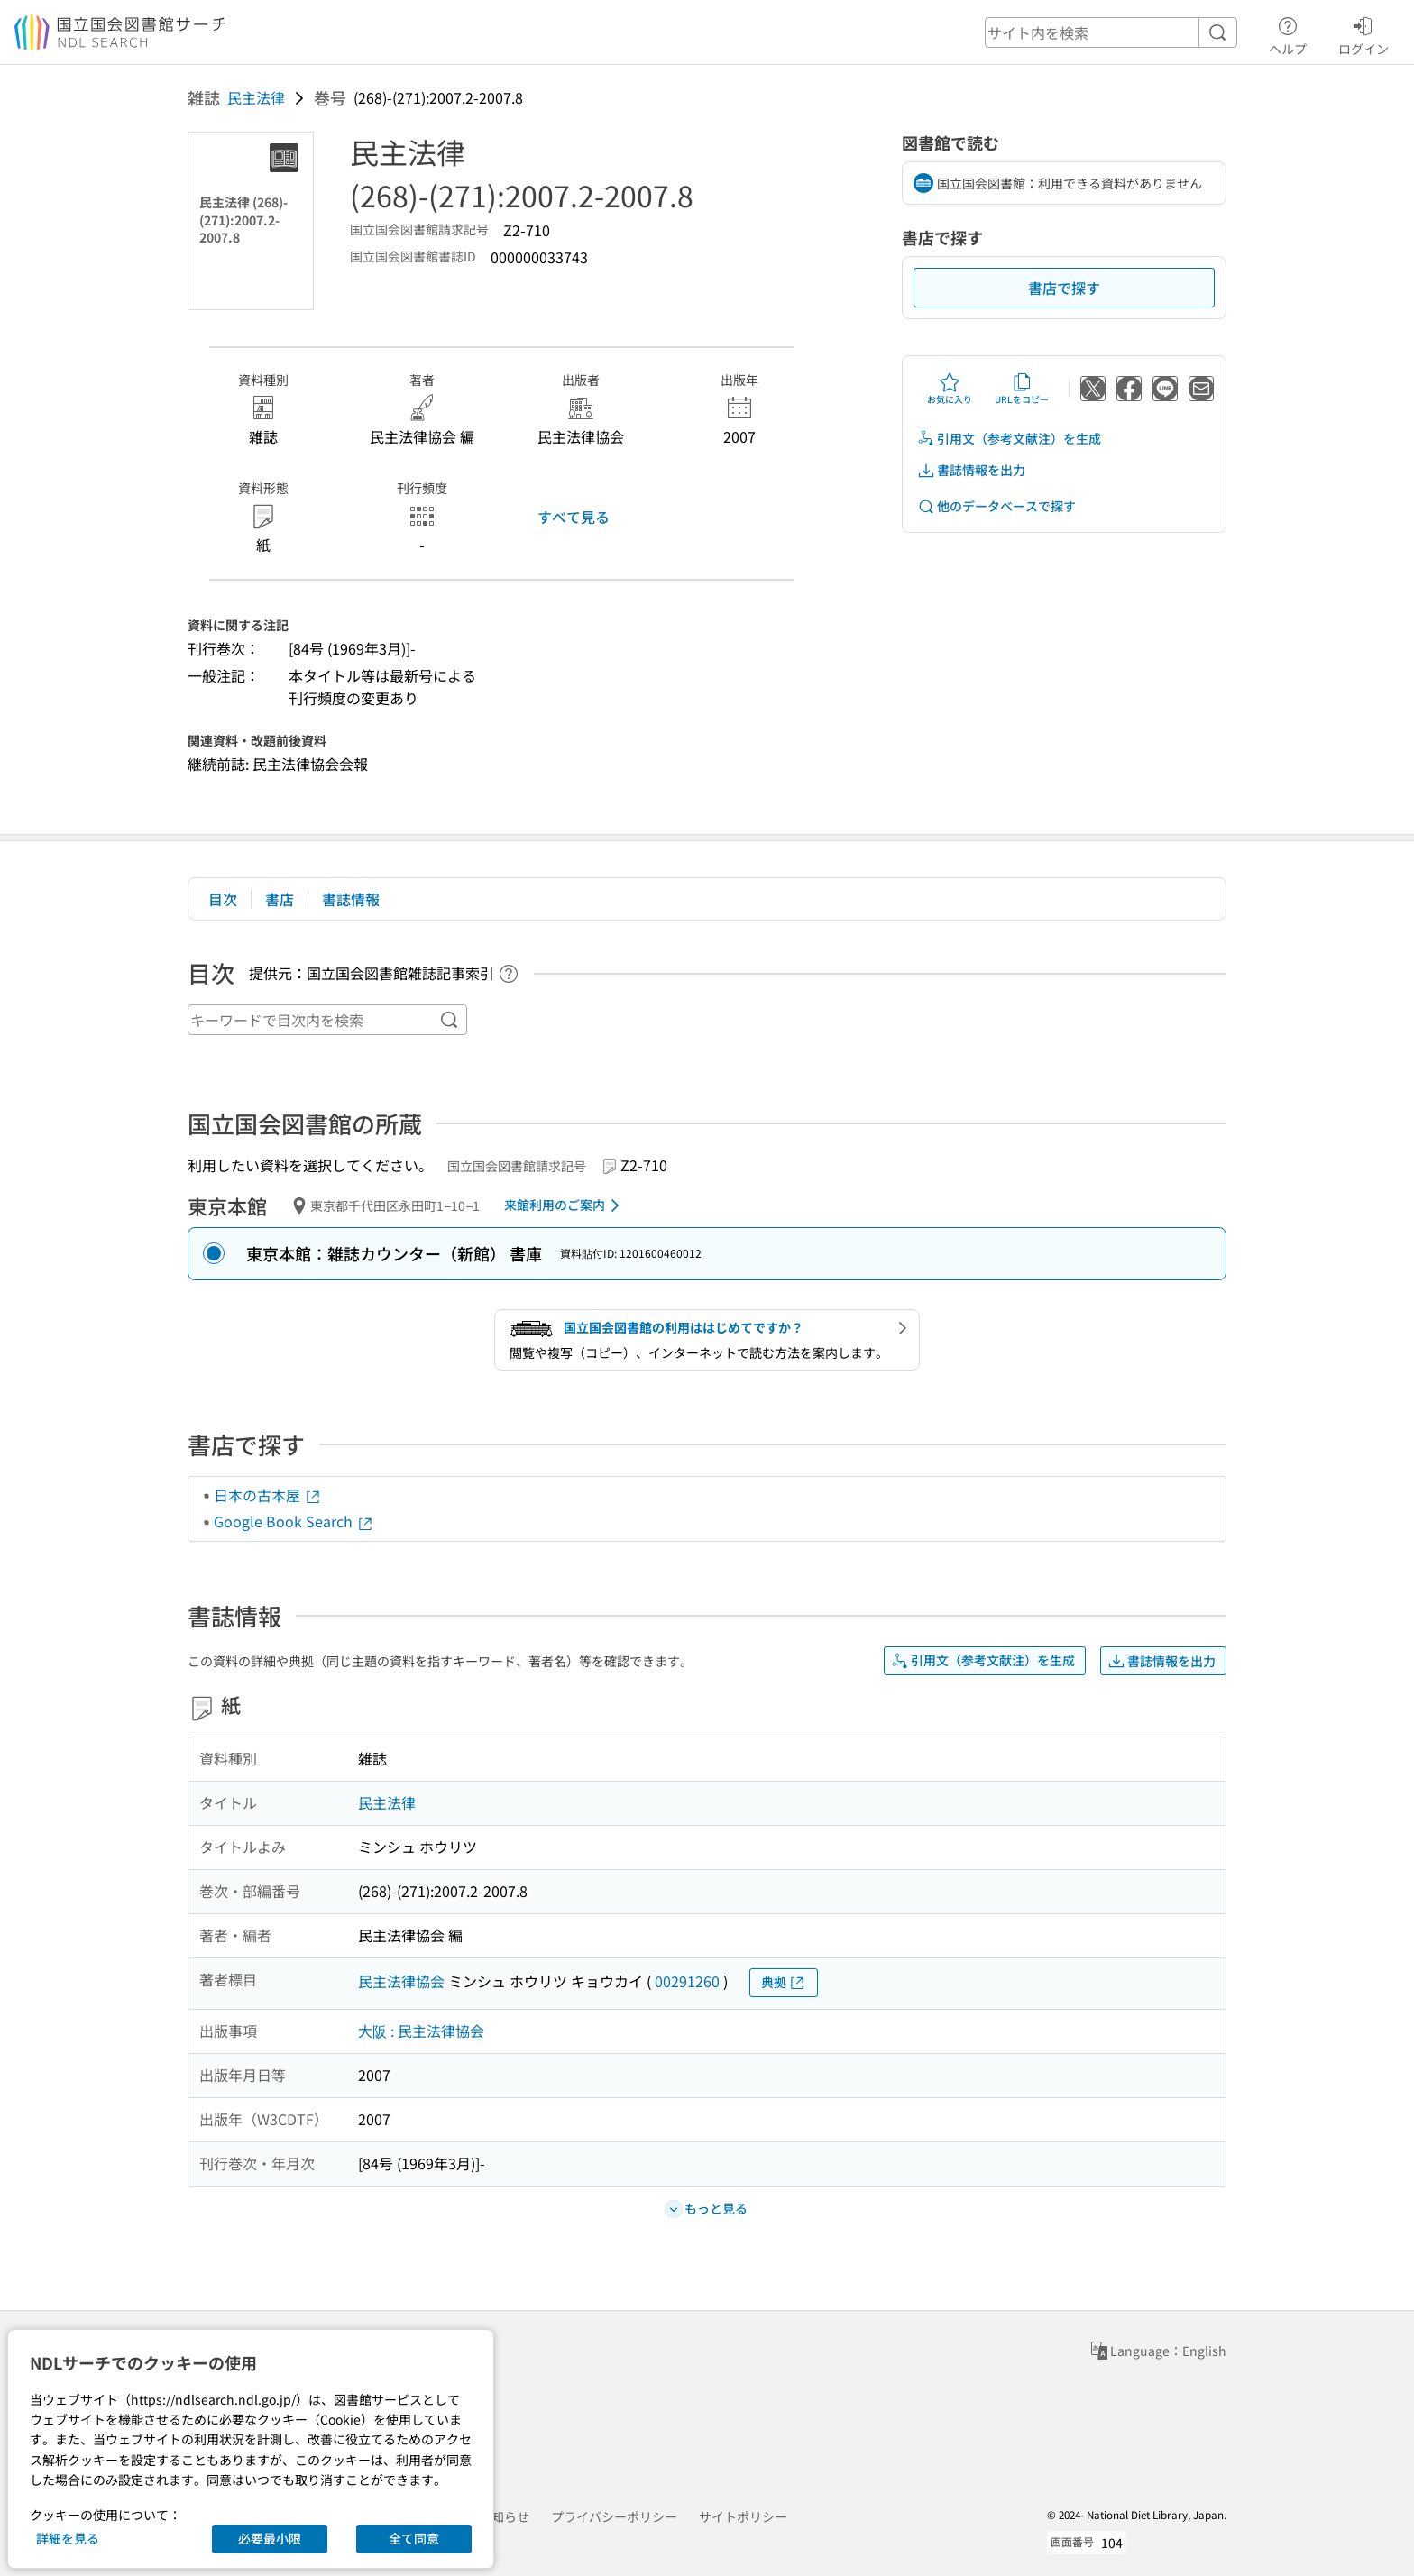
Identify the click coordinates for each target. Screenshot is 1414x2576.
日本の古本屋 (268, 1495)
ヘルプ (1288, 33)
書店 (279, 899)
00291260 (687, 1981)
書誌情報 (351, 899)
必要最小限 (269, 2538)
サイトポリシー (743, 2516)
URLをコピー (1022, 388)
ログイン (1363, 33)
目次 (222, 899)
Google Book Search (294, 1521)
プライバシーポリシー (614, 2516)
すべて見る (573, 516)
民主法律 (256, 97)
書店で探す (1064, 287)
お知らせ (504, 2516)
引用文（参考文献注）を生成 (1009, 438)
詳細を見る (67, 2538)
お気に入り (949, 388)
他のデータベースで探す (996, 506)
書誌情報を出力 (971, 470)
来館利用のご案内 (565, 1205)
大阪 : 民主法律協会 (421, 2030)
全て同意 (414, 2538)
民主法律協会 (401, 1981)
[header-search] (1111, 32)
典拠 (783, 1982)
